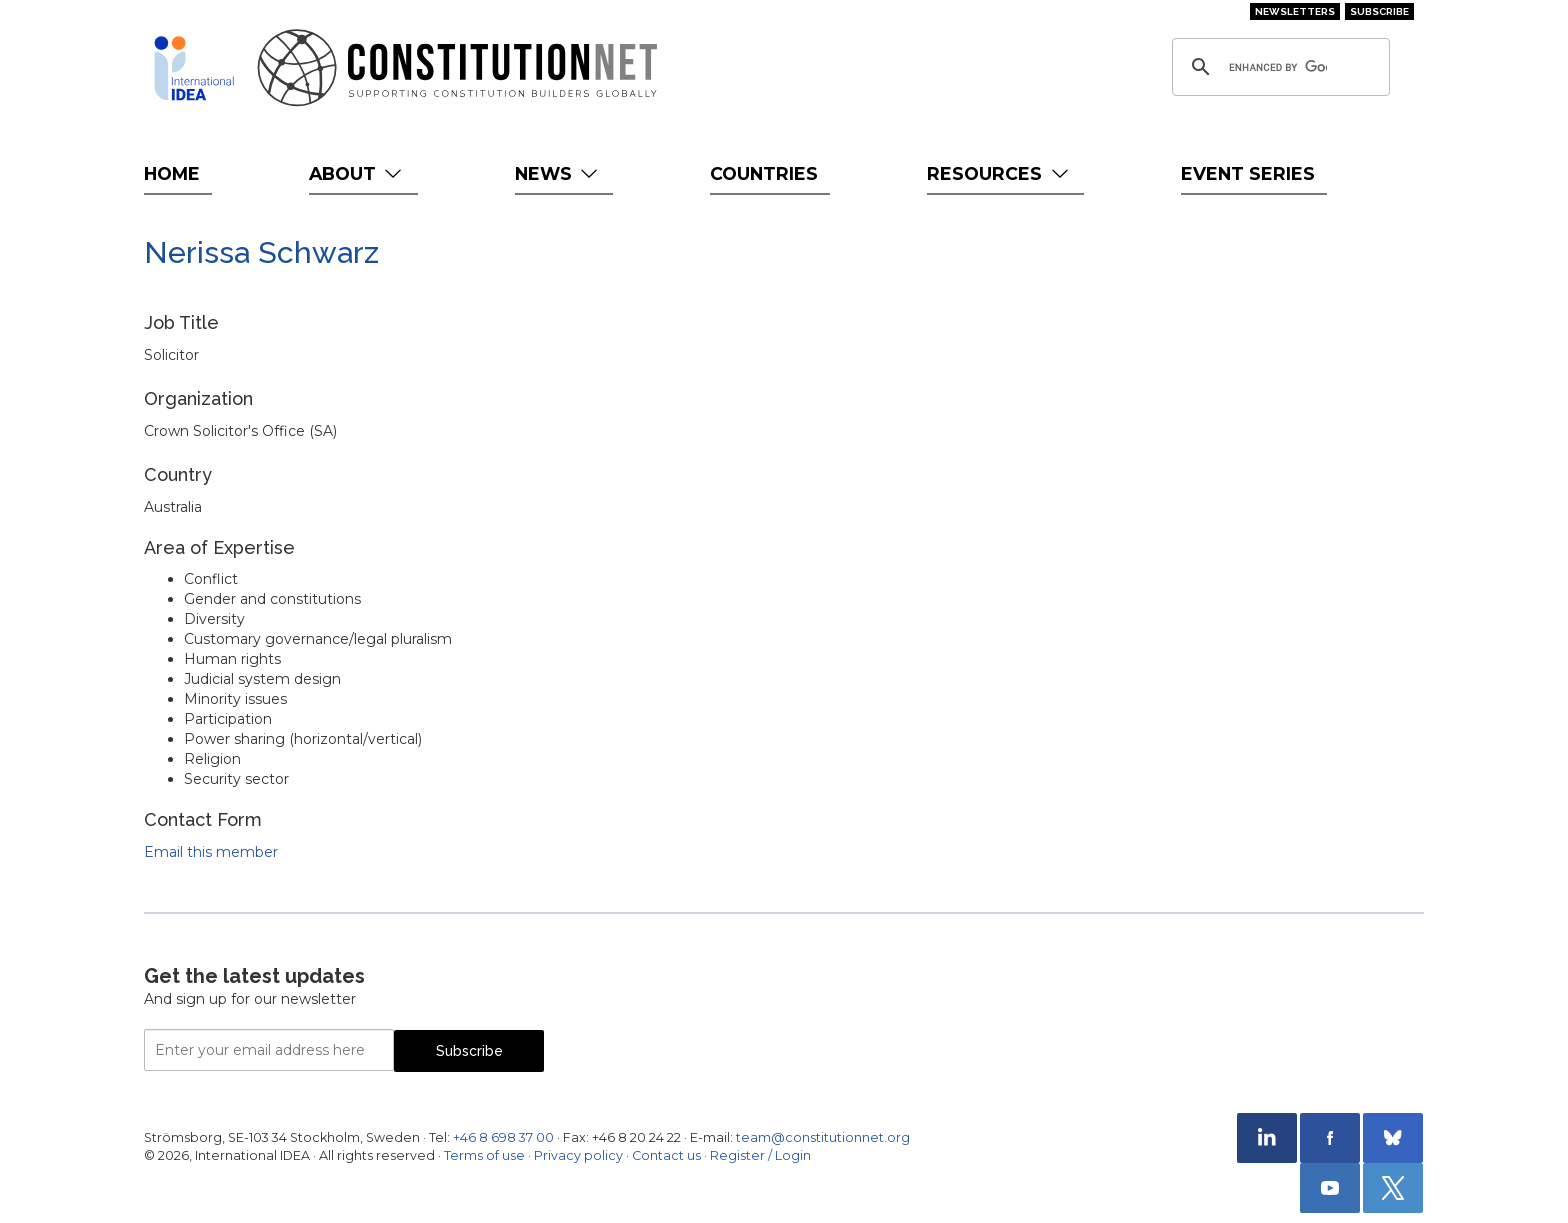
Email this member (211, 852)
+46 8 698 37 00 (503, 1137)
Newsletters (1295, 11)
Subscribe (1379, 11)
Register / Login (760, 1155)
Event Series (1248, 173)
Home (172, 173)
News (558, 173)
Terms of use (484, 1155)
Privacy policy (578, 1155)
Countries (764, 173)
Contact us (666, 1155)
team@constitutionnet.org (823, 1137)
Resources (999, 173)
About (357, 173)
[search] (1278, 67)
